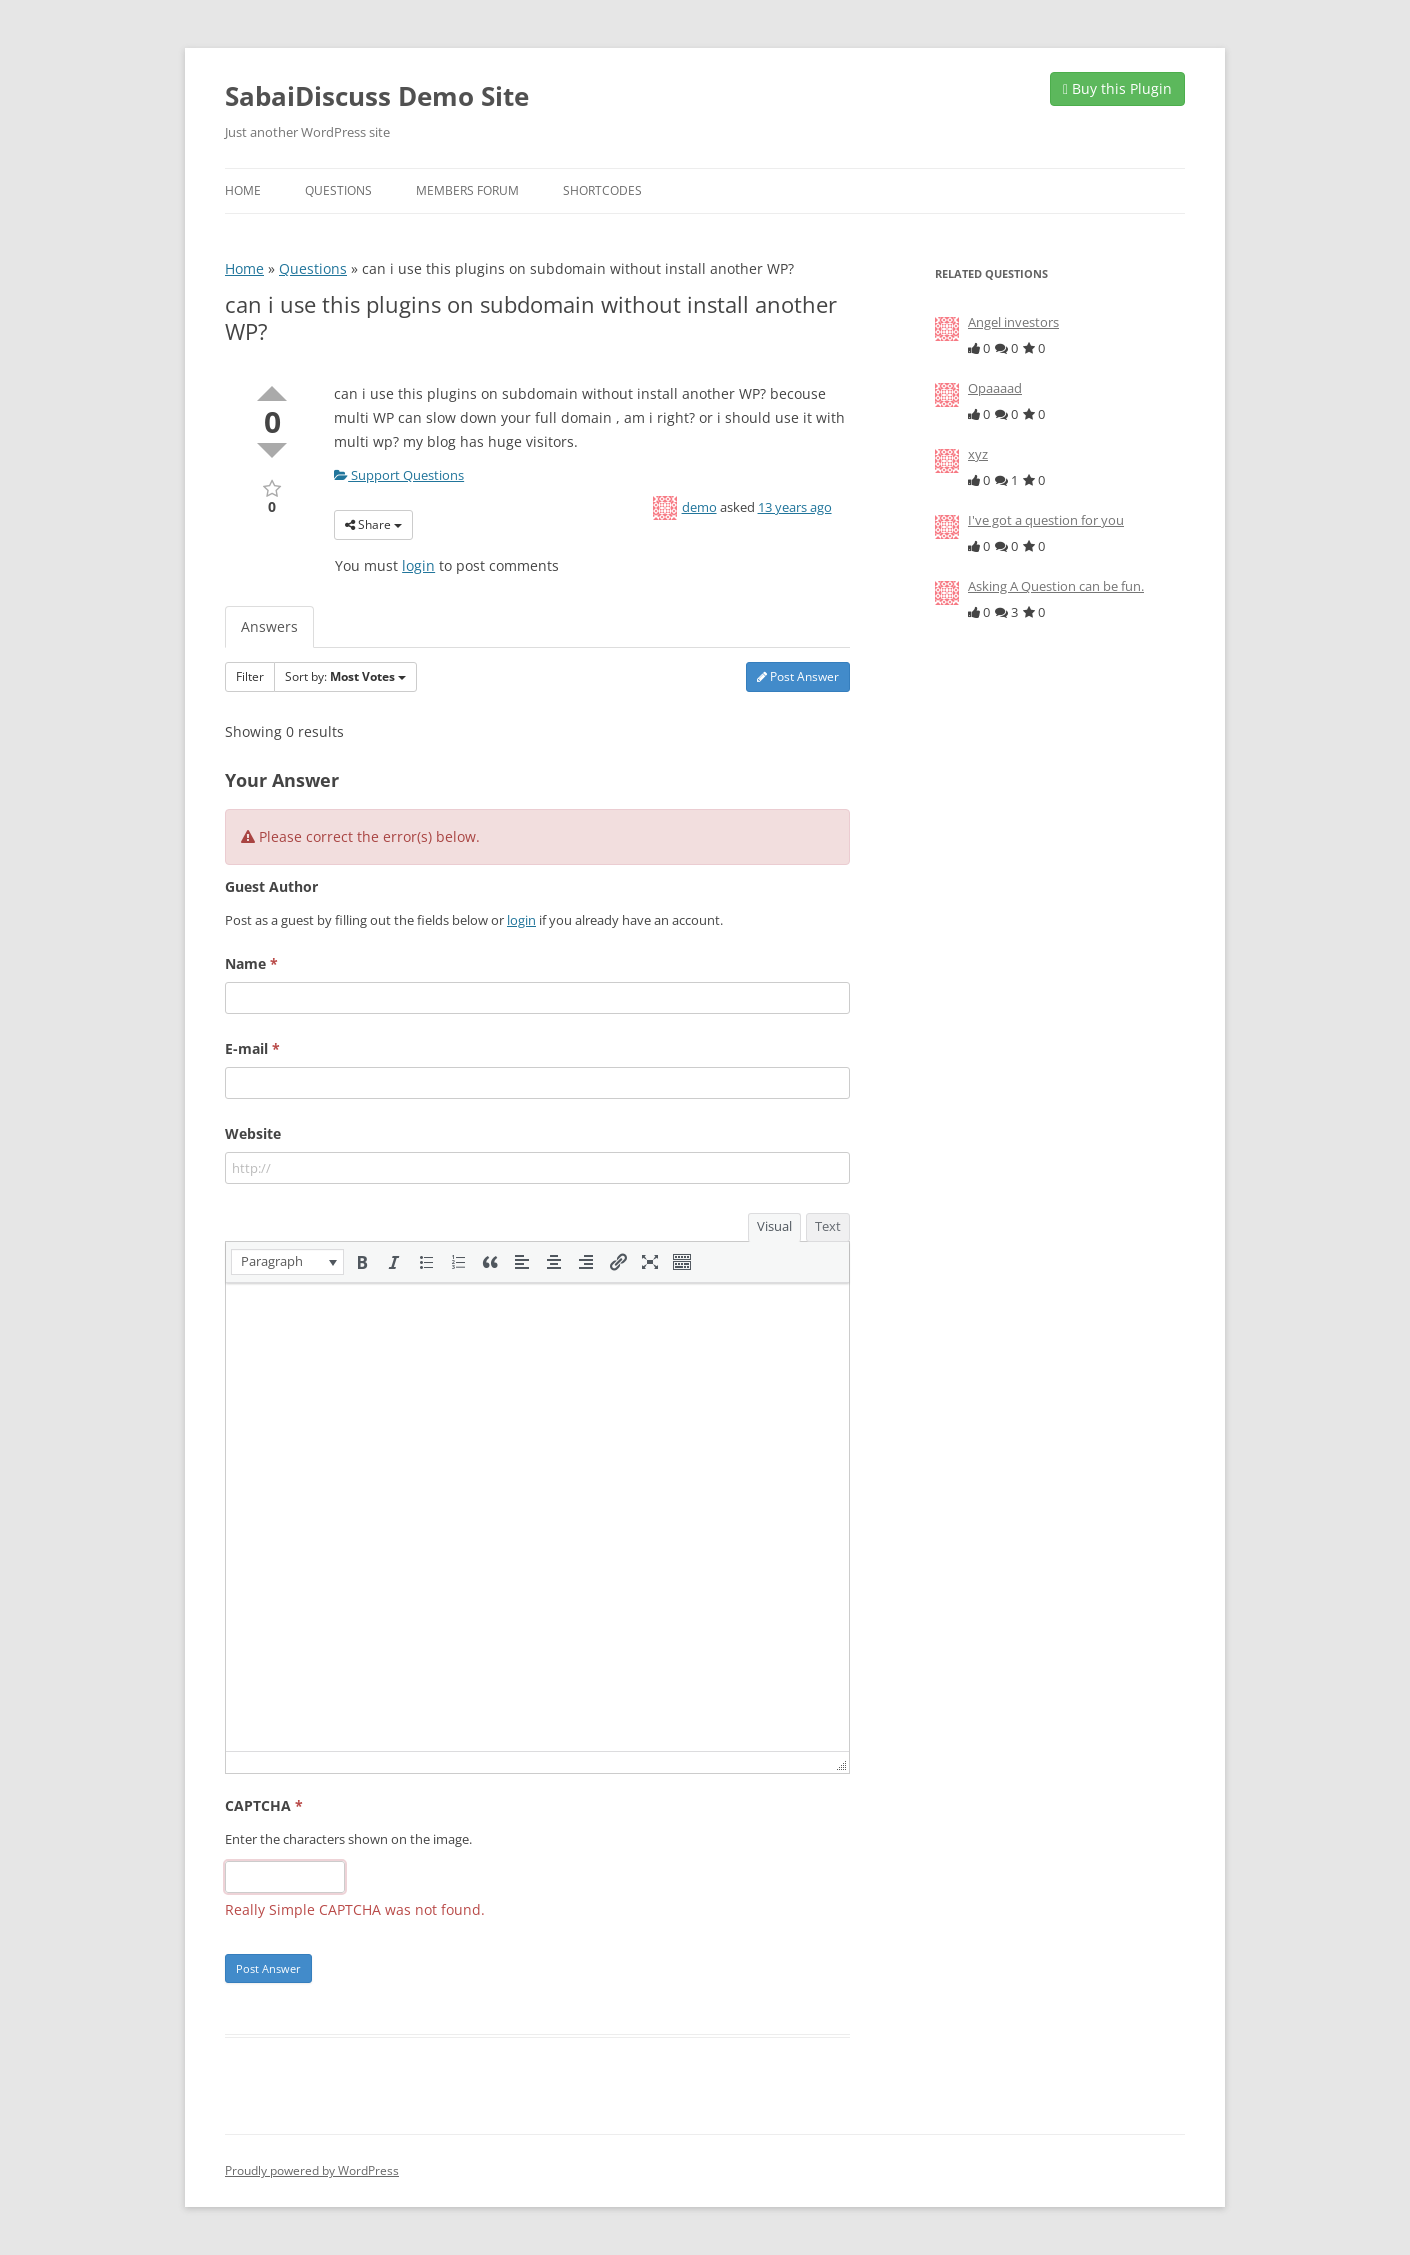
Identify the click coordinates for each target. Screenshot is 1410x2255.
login (418, 565)
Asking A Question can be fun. (1056, 586)
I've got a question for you (1046, 520)
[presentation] (287, 1262)
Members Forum (467, 190)
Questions (338, 190)
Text (828, 1226)
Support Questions (399, 475)
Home (243, 190)
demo (699, 507)
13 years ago (795, 507)
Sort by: (345, 676)
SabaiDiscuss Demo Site (377, 96)
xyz (978, 454)
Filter (250, 676)
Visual (774, 1226)
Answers (269, 626)
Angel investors (1013, 322)
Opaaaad (995, 388)
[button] (287, 1262)
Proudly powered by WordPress (312, 2170)
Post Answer (798, 676)
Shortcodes (602, 190)
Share (373, 524)
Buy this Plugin (1117, 88)
